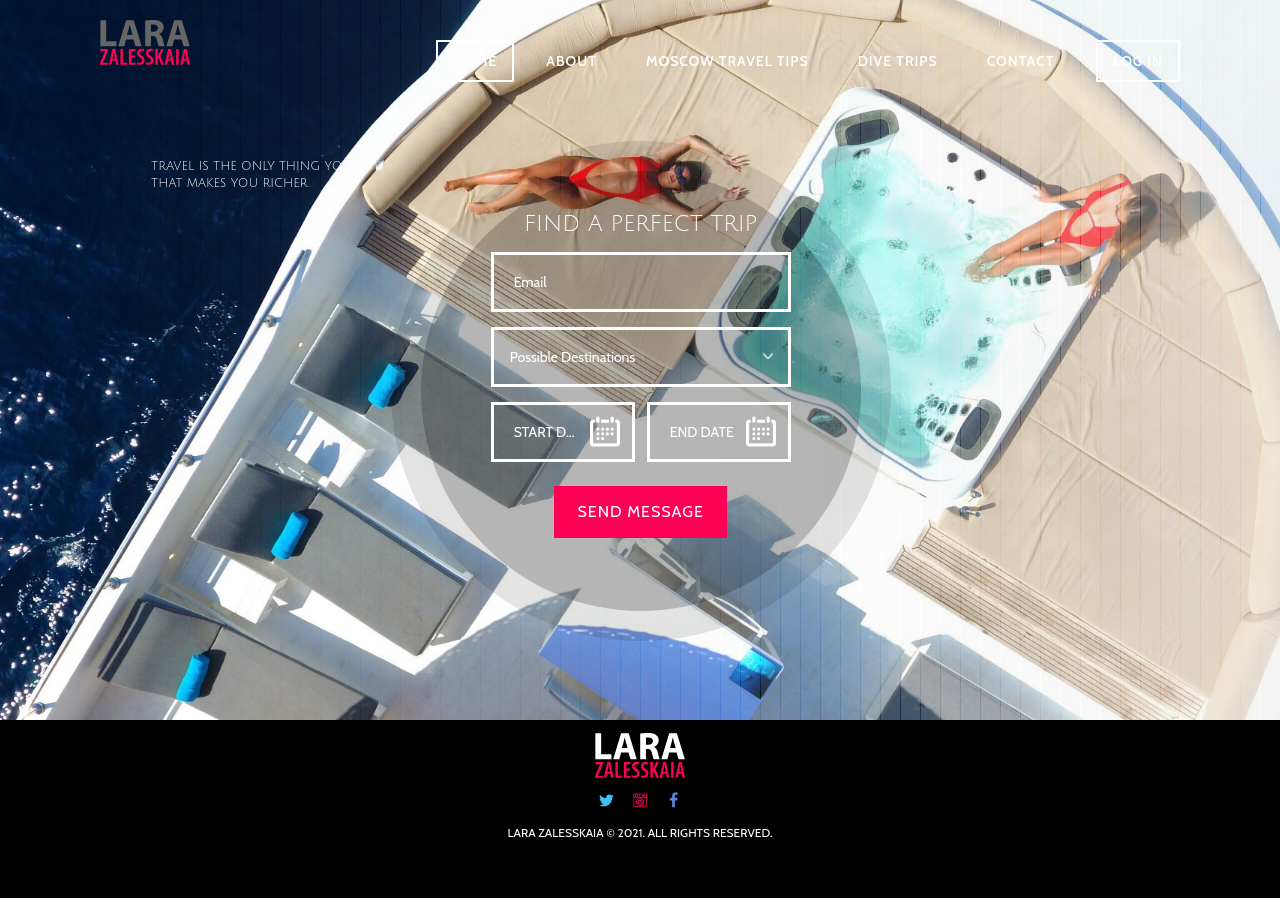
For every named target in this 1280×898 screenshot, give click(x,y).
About (571, 61)
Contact (1021, 61)
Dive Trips (898, 61)
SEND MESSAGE (640, 511)
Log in (1138, 61)
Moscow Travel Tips (727, 61)
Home (475, 61)
